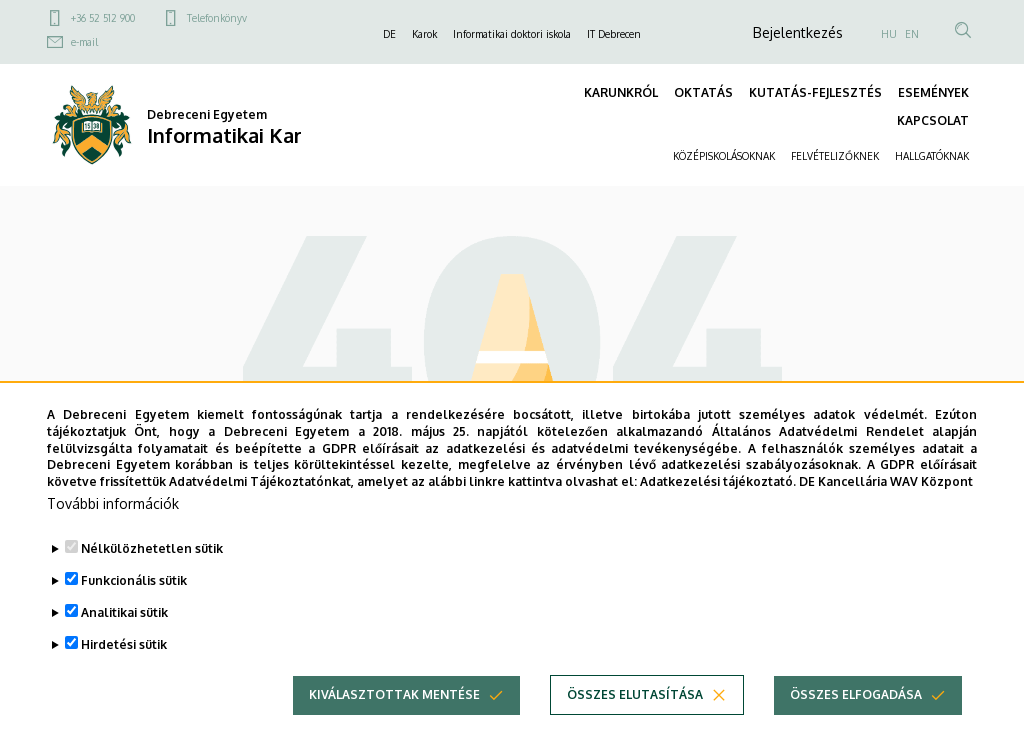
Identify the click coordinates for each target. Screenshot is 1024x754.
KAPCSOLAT (933, 120)
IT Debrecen (614, 34)
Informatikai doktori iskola (512, 34)
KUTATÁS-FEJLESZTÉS (815, 92)
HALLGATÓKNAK (932, 156)
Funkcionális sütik (134, 580)
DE (389, 34)
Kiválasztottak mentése (394, 694)
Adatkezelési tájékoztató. (718, 481)
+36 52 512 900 (103, 18)
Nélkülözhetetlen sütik (152, 548)
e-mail (84, 42)
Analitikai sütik (124, 612)
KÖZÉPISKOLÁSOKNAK (724, 156)
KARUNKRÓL (621, 92)
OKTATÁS (703, 92)
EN (912, 34)
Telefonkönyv (217, 18)
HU (889, 34)
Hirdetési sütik (124, 644)
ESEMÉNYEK (933, 92)
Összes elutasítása (635, 694)
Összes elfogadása (856, 694)
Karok (424, 34)
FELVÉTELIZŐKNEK (835, 156)
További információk (113, 503)
